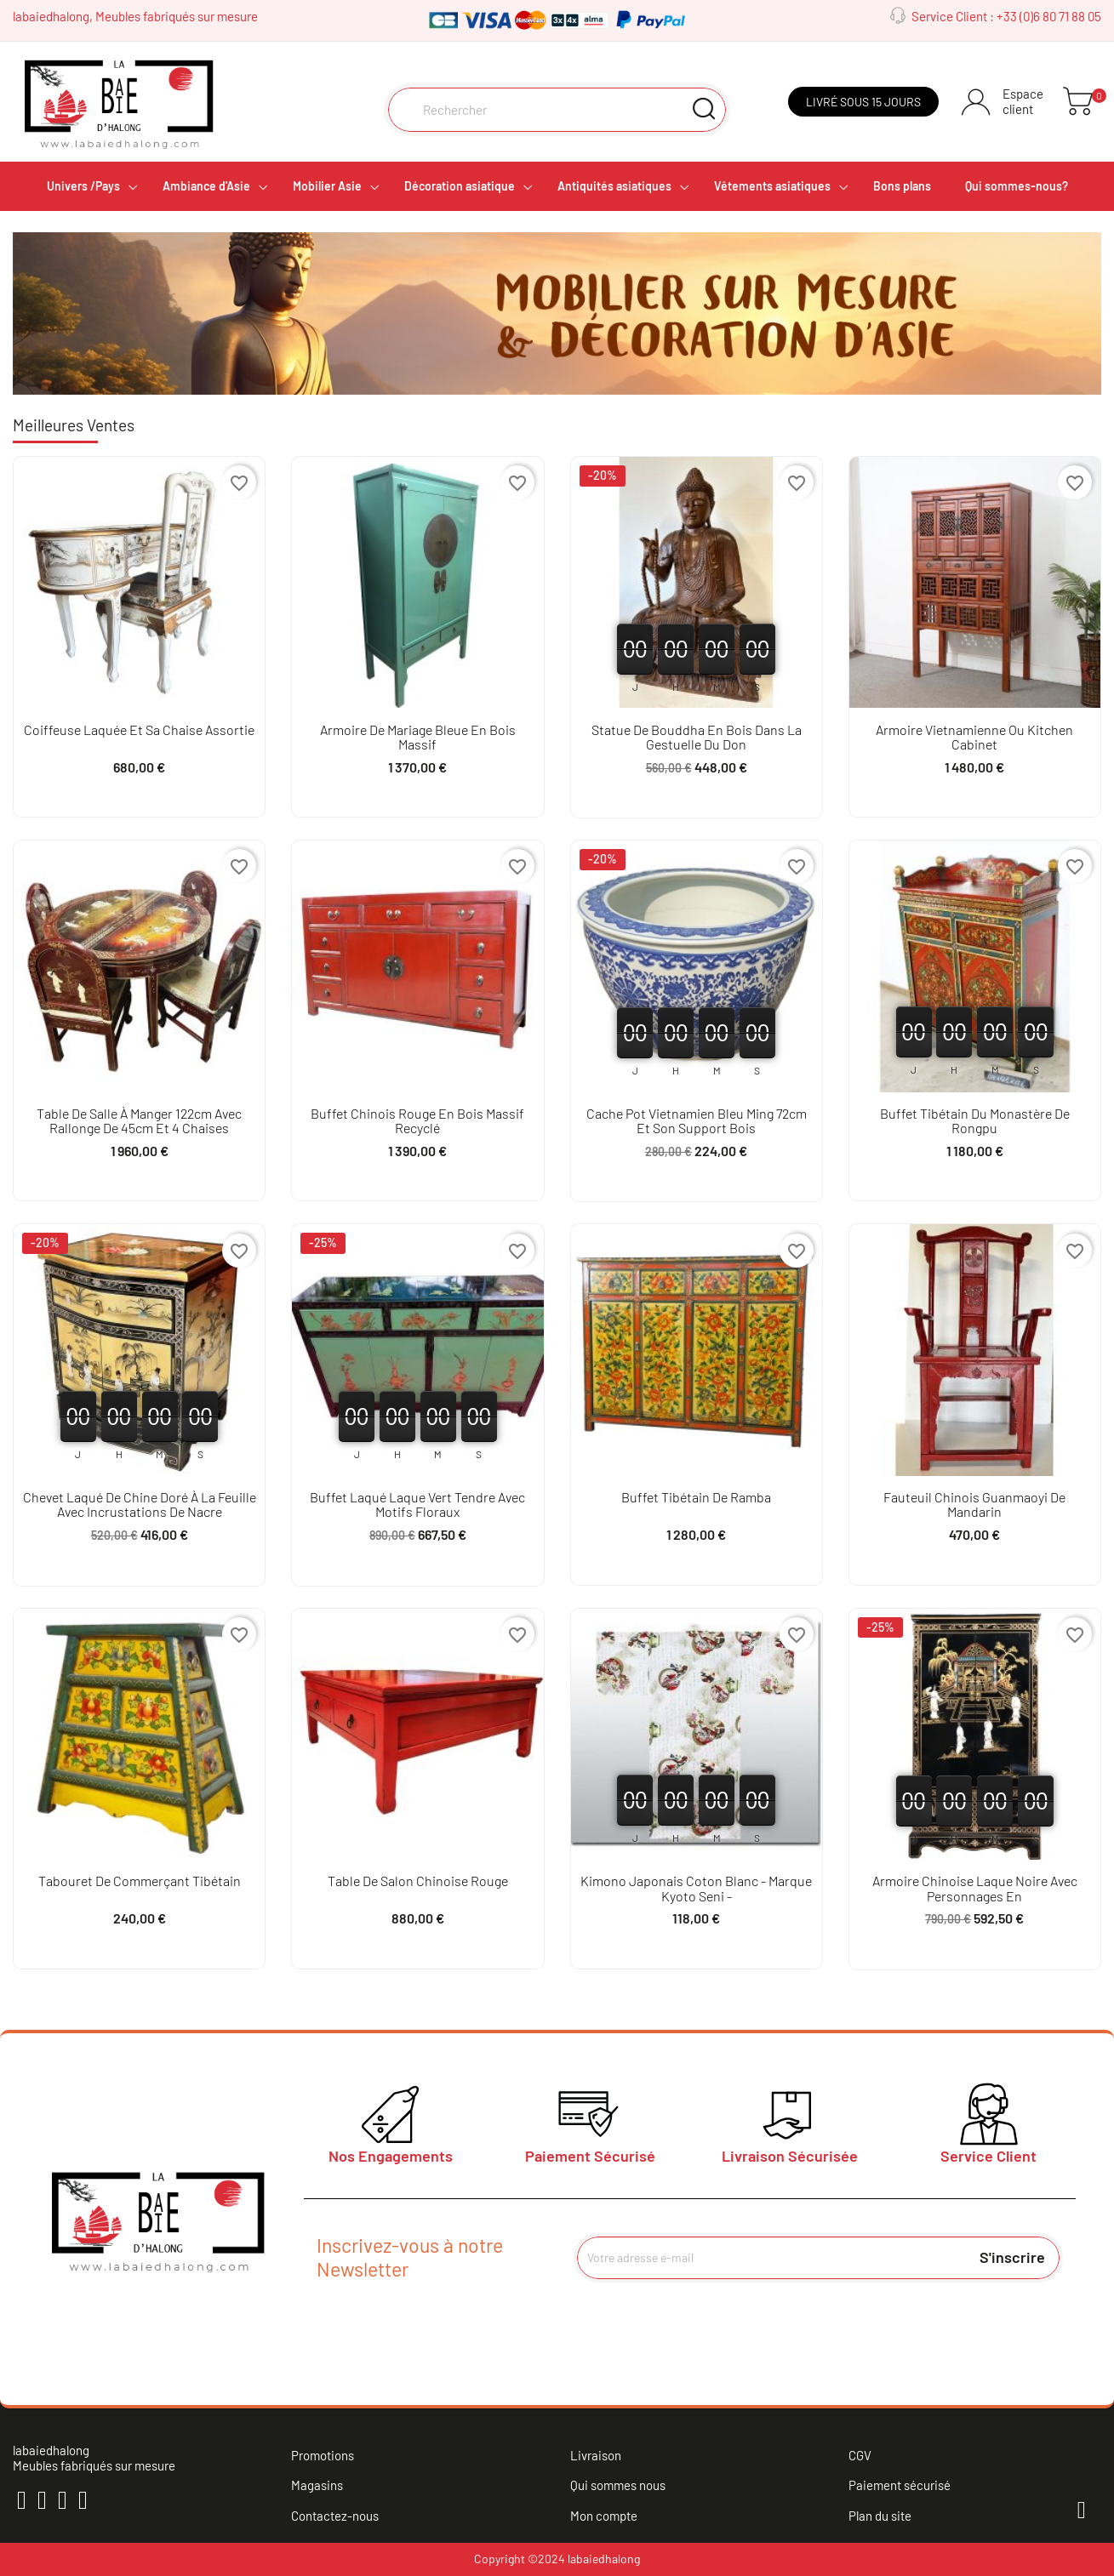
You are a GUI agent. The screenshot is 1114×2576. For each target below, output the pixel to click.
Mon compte (603, 2515)
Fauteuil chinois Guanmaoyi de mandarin (974, 1504)
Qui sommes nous (618, 2485)
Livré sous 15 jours (863, 101)
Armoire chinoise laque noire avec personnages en (974, 1888)
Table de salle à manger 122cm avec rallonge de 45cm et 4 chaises (139, 1121)
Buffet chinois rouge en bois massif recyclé (417, 1121)
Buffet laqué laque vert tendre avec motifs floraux (417, 1504)
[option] (557, 313)
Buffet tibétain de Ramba (696, 1497)
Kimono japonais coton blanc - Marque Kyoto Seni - (696, 1888)
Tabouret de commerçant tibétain (139, 1880)
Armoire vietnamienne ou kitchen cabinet (974, 737)
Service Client (988, 2156)
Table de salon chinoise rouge (418, 1880)
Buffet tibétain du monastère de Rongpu (975, 1121)
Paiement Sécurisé (590, 2156)
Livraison (595, 2455)
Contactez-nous (335, 2515)
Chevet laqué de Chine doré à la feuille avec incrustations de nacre (139, 1504)
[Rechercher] (556, 110)
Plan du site (879, 2515)
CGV (859, 2455)
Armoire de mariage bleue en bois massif (418, 737)
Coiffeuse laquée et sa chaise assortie (139, 729)
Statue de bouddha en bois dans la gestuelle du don (696, 737)
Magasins (317, 2485)
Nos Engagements (390, 2156)
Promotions (322, 2455)
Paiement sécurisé (899, 2485)
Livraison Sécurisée (790, 2156)
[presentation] (715, 2324)
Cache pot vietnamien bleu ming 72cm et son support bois (696, 1121)
